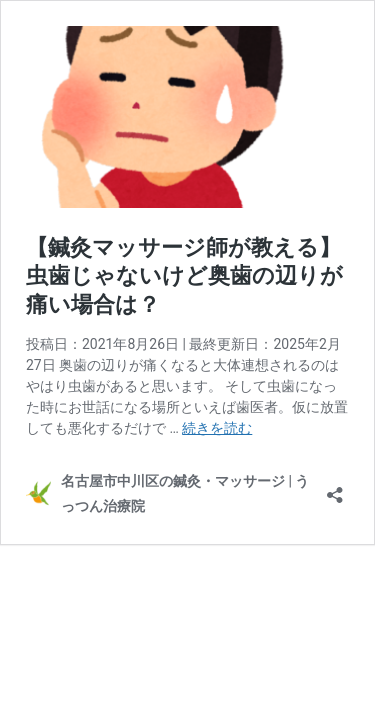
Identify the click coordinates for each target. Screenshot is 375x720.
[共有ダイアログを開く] (335, 488)
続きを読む (217, 428)
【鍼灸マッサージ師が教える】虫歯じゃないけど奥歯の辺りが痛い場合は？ (184, 276)
